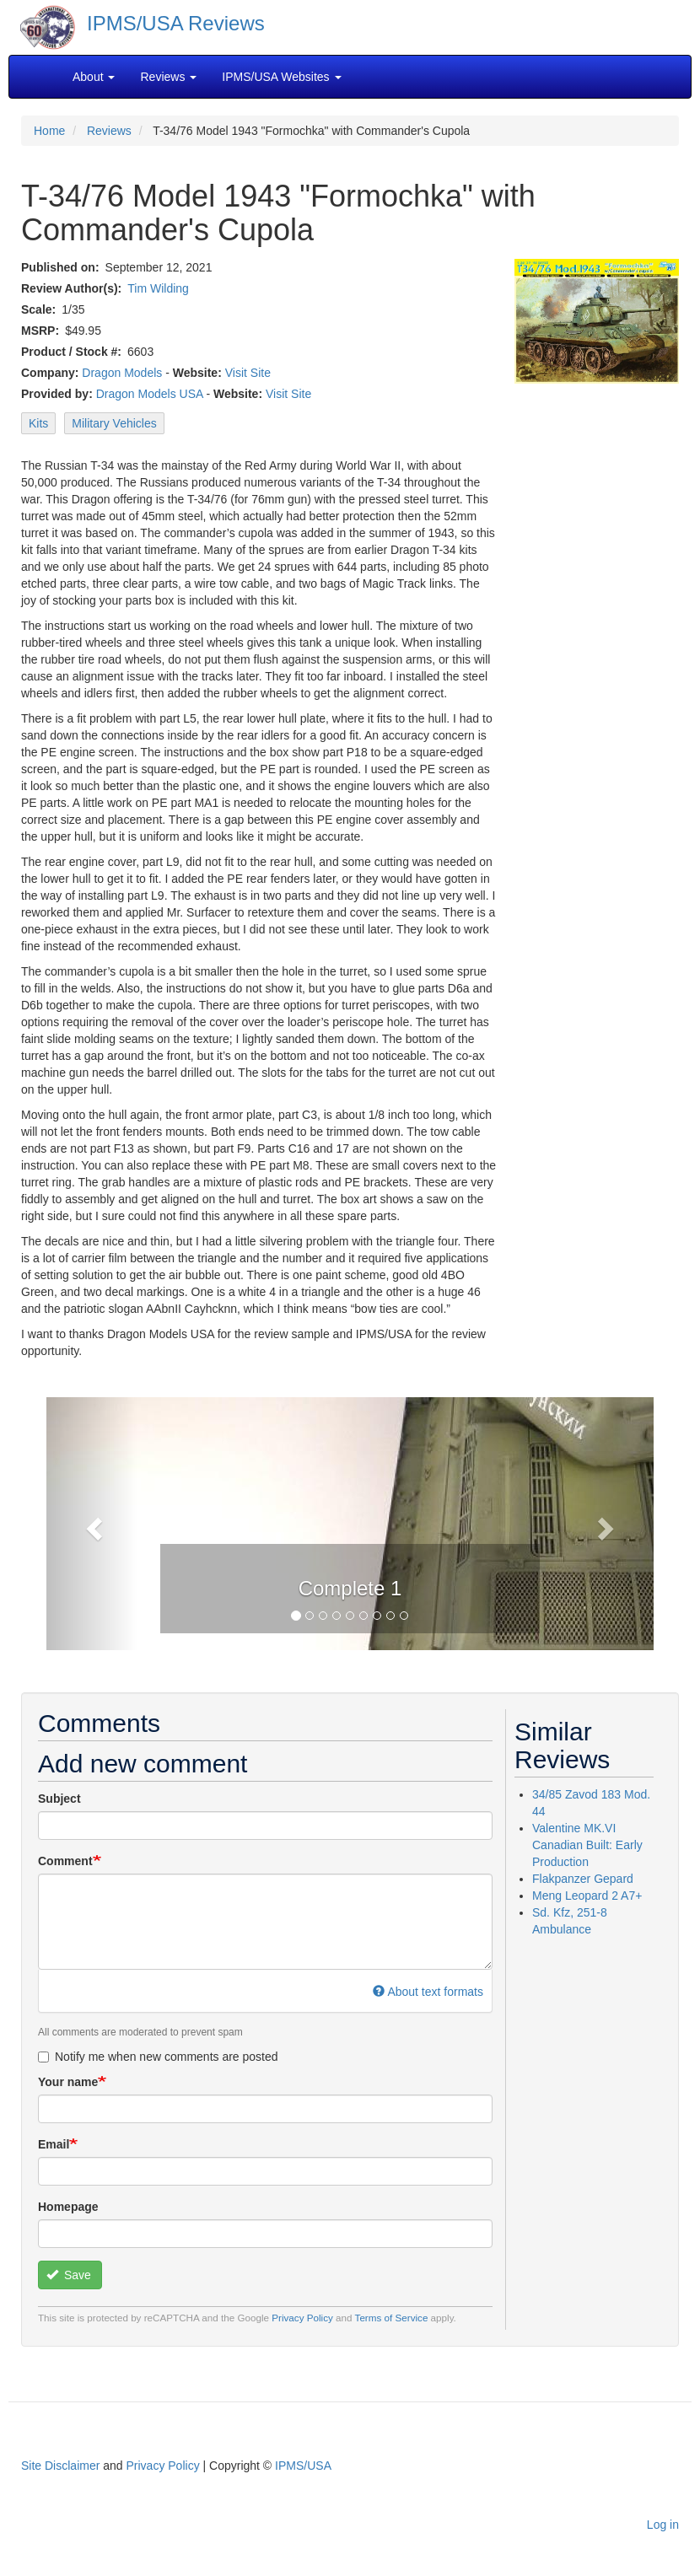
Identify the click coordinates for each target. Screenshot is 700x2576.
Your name (68, 2082)
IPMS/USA (303, 2465)
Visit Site (248, 372)
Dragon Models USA (149, 394)
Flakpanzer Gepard (582, 1878)
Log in (663, 2524)
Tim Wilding (158, 288)
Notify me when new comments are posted (158, 2056)
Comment (65, 1861)
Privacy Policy (302, 2317)
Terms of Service (391, 2317)
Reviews (109, 130)
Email (53, 2144)
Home (49, 130)
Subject (59, 1798)
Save (68, 2275)
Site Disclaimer (60, 2465)
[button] (91, 1523)
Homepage (68, 2206)
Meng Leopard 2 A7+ (587, 1895)
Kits (38, 423)
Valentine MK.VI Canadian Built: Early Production (587, 1845)
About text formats (428, 1991)
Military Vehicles (114, 423)
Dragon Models (122, 372)
